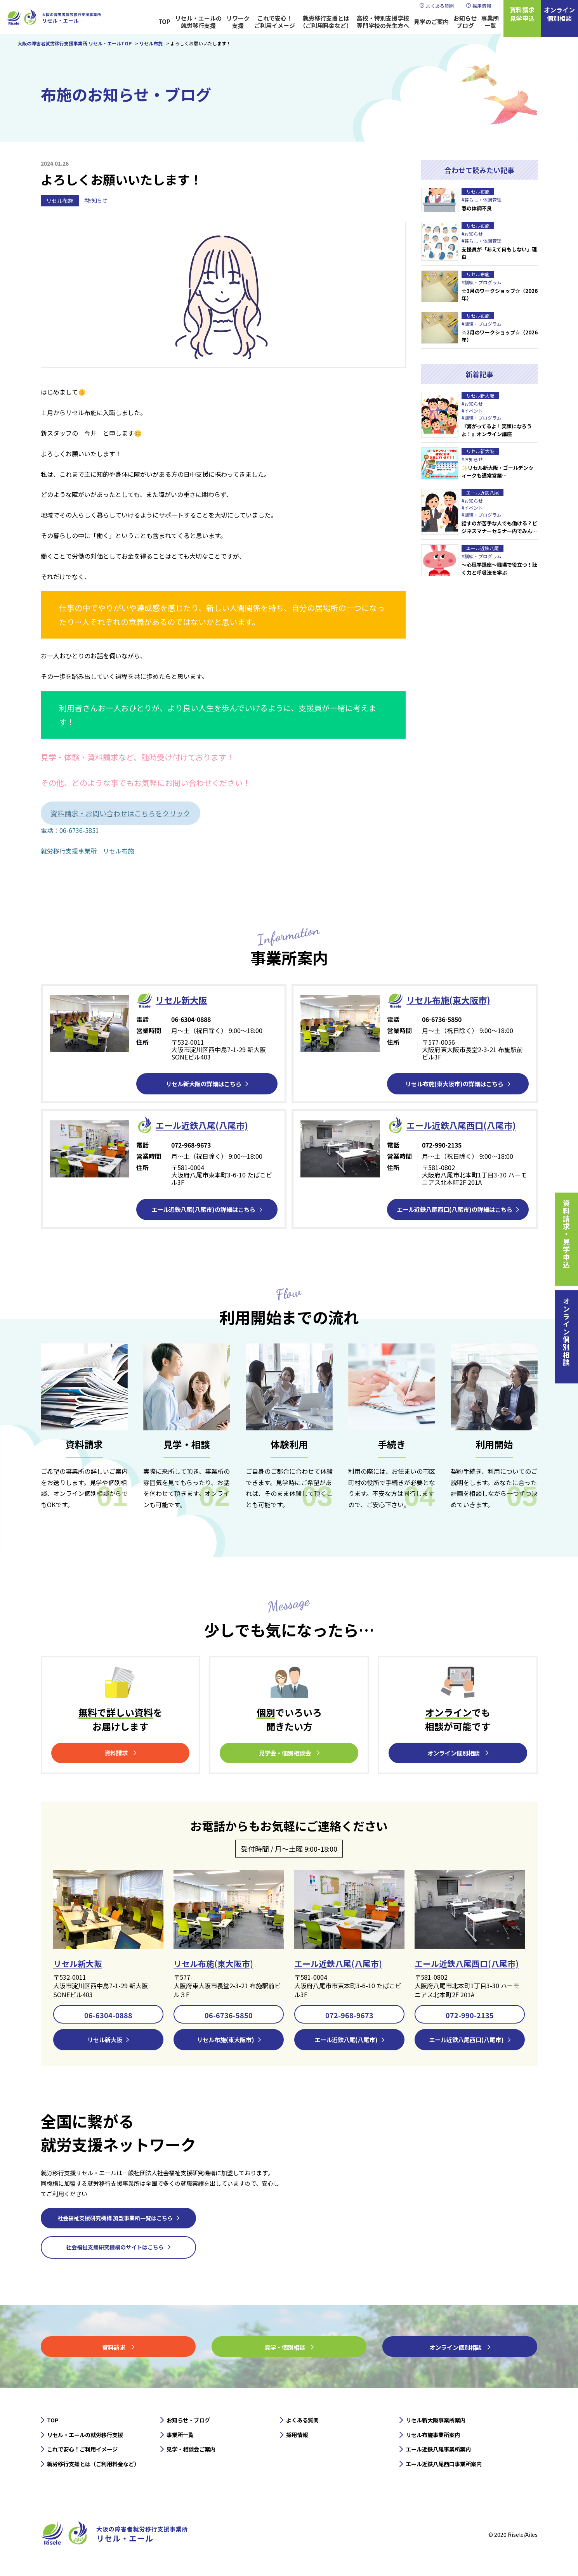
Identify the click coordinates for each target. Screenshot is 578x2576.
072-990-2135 (470, 2016)
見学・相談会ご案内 (194, 2453)
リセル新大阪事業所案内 (440, 2422)
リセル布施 (59, 200)
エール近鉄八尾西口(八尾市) (469, 1964)
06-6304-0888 (108, 2016)
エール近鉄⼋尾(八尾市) (206, 1125)
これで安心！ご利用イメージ (274, 21)
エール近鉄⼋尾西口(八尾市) (465, 1125)
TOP (164, 21)
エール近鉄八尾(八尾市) (340, 1964)
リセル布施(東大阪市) (451, 999)
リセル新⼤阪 (184, 999)
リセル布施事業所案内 (437, 2438)
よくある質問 (440, 5)
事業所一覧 (490, 21)
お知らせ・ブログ (191, 2422)
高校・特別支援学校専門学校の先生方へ (383, 21)
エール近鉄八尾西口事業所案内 (449, 2469)
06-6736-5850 (229, 2016)
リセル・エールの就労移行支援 (198, 21)
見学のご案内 (431, 21)
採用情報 (481, 5)
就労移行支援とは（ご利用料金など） (326, 21)
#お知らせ (96, 200)
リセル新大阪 (78, 1964)
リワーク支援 (238, 21)
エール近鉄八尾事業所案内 (443, 2453)
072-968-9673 (349, 2016)
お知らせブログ (465, 21)
